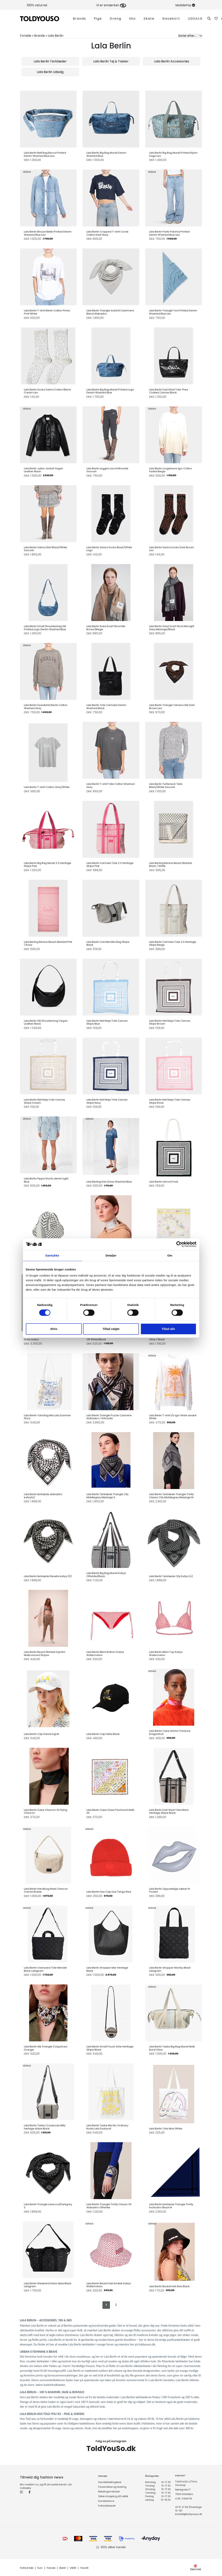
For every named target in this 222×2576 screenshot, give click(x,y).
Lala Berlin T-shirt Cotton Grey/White (47, 787)
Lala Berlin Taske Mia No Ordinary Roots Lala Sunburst (107, 2127)
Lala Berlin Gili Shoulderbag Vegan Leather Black (46, 1022)
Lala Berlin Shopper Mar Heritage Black (107, 1969)
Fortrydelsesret (106, 2505)
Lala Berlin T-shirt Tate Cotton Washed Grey (110, 785)
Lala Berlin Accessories (171, 61)
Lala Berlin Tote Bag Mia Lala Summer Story (47, 1417)
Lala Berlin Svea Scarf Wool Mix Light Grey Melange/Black (171, 628)
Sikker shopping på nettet (113, 2496)
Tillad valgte (110, 1328)
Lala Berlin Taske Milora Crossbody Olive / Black (171, 1338)
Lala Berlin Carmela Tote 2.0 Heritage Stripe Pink (109, 865)
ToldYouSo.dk (111, 2449)
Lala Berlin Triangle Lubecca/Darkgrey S (48, 2206)
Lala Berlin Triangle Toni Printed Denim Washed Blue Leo (173, 312)
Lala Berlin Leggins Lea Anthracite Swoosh (107, 470)
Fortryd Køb (26, 2568)
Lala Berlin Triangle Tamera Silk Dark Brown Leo (172, 707)
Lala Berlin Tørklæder (50, 61)
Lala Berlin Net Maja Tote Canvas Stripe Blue (107, 1022)
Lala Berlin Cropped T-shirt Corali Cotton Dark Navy (107, 233)
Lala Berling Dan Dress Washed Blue (109, 1181)
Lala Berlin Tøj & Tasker (111, 61)
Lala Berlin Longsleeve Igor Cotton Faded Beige (170, 470)
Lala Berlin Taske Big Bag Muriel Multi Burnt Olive (172, 2048)
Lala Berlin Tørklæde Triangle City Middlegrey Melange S (107, 1496)
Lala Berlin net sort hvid (163, 1181)
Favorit (84, 2568)
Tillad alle (168, 1328)
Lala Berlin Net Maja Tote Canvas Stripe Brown (169, 1022)
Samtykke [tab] (52, 1255)
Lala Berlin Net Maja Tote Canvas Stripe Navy (107, 1101)
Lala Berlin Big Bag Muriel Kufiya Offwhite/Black (106, 1575)
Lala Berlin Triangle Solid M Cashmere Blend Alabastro (110, 312)
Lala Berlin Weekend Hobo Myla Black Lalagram (47, 2285)
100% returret (111, 5)
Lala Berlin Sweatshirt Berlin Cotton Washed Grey (45, 707)
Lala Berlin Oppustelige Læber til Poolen (169, 1890)
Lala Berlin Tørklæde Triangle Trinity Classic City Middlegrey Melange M (171, 1496)
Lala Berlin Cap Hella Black (103, 1734)
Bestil (62, 2568)
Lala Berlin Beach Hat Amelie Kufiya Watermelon (108, 2285)
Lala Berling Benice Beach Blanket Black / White (170, 865)
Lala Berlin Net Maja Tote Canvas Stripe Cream (44, 1101)
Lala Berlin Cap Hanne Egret (41, 1734)
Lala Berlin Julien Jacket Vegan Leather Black (43, 470)
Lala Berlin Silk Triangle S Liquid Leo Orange (45, 2048)
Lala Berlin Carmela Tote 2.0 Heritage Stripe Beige (172, 943)
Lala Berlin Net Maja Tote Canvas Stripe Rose (169, 1101)
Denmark (195, 2567)
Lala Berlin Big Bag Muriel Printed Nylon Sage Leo (173, 154)
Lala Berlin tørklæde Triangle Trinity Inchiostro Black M (171, 2206)
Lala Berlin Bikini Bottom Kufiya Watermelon (105, 1653)
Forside (51, 2568)
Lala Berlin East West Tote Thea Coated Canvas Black (168, 391)
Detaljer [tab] (111, 1255)
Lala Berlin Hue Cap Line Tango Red (108, 1891)
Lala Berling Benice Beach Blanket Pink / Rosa (48, 943)
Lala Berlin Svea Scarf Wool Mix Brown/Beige (105, 628)
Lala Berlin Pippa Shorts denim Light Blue (46, 1180)
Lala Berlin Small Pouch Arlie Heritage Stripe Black (109, 2048)
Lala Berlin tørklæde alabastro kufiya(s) (43, 1496)
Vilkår (73, 2568)
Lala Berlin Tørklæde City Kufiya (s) (171, 1576)
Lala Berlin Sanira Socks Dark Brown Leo (171, 549)
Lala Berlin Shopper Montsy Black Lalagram (170, 1969)
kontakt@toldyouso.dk (188, 2514)
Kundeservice (106, 2501)
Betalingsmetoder (109, 2491)
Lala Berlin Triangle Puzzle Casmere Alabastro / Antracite (109, 1417)
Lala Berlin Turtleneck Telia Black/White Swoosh (165, 785)
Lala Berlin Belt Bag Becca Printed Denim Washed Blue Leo (45, 154)
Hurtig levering (37, 5)
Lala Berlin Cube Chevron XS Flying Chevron (45, 1811)
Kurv (40, 2568)
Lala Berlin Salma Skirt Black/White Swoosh (45, 549)
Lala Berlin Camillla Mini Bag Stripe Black (107, 943)
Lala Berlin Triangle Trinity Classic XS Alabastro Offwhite (108, 2206)
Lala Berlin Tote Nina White (165, 2128)
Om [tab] (169, 1255)
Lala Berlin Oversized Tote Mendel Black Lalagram (45, 1969)
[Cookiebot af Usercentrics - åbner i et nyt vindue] (179, 1244)
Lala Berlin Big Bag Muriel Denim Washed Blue (106, 154)
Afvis (53, 1328)
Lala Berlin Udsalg (50, 72)
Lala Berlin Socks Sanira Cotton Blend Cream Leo (47, 391)
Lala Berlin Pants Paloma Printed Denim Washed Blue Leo (169, 233)
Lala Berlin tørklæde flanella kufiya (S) (48, 1576)
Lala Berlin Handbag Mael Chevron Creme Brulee (46, 1890)
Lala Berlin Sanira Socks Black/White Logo (109, 549)
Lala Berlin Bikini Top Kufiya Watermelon (165, 1653)
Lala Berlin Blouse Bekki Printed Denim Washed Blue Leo (48, 233)
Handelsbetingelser (109, 2482)
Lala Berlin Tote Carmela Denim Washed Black (106, 707)
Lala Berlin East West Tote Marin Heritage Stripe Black (169, 1811)
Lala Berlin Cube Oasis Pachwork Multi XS (110, 1811)
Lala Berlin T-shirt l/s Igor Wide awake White (173, 1417)
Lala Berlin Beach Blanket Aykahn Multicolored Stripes (44, 1653)
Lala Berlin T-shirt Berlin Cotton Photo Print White (47, 312)
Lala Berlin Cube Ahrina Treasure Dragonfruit (169, 1732)
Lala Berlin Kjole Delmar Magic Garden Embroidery (48, 1338)
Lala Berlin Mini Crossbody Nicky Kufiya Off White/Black (110, 1338)
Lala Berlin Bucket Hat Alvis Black (169, 2286)
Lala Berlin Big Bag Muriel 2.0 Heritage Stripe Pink (47, 865)
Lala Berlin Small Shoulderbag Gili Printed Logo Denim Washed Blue (45, 628)
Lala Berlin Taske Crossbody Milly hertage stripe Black (44, 2127)
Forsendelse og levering (112, 2486)
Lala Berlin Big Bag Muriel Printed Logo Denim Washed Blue (110, 391)
